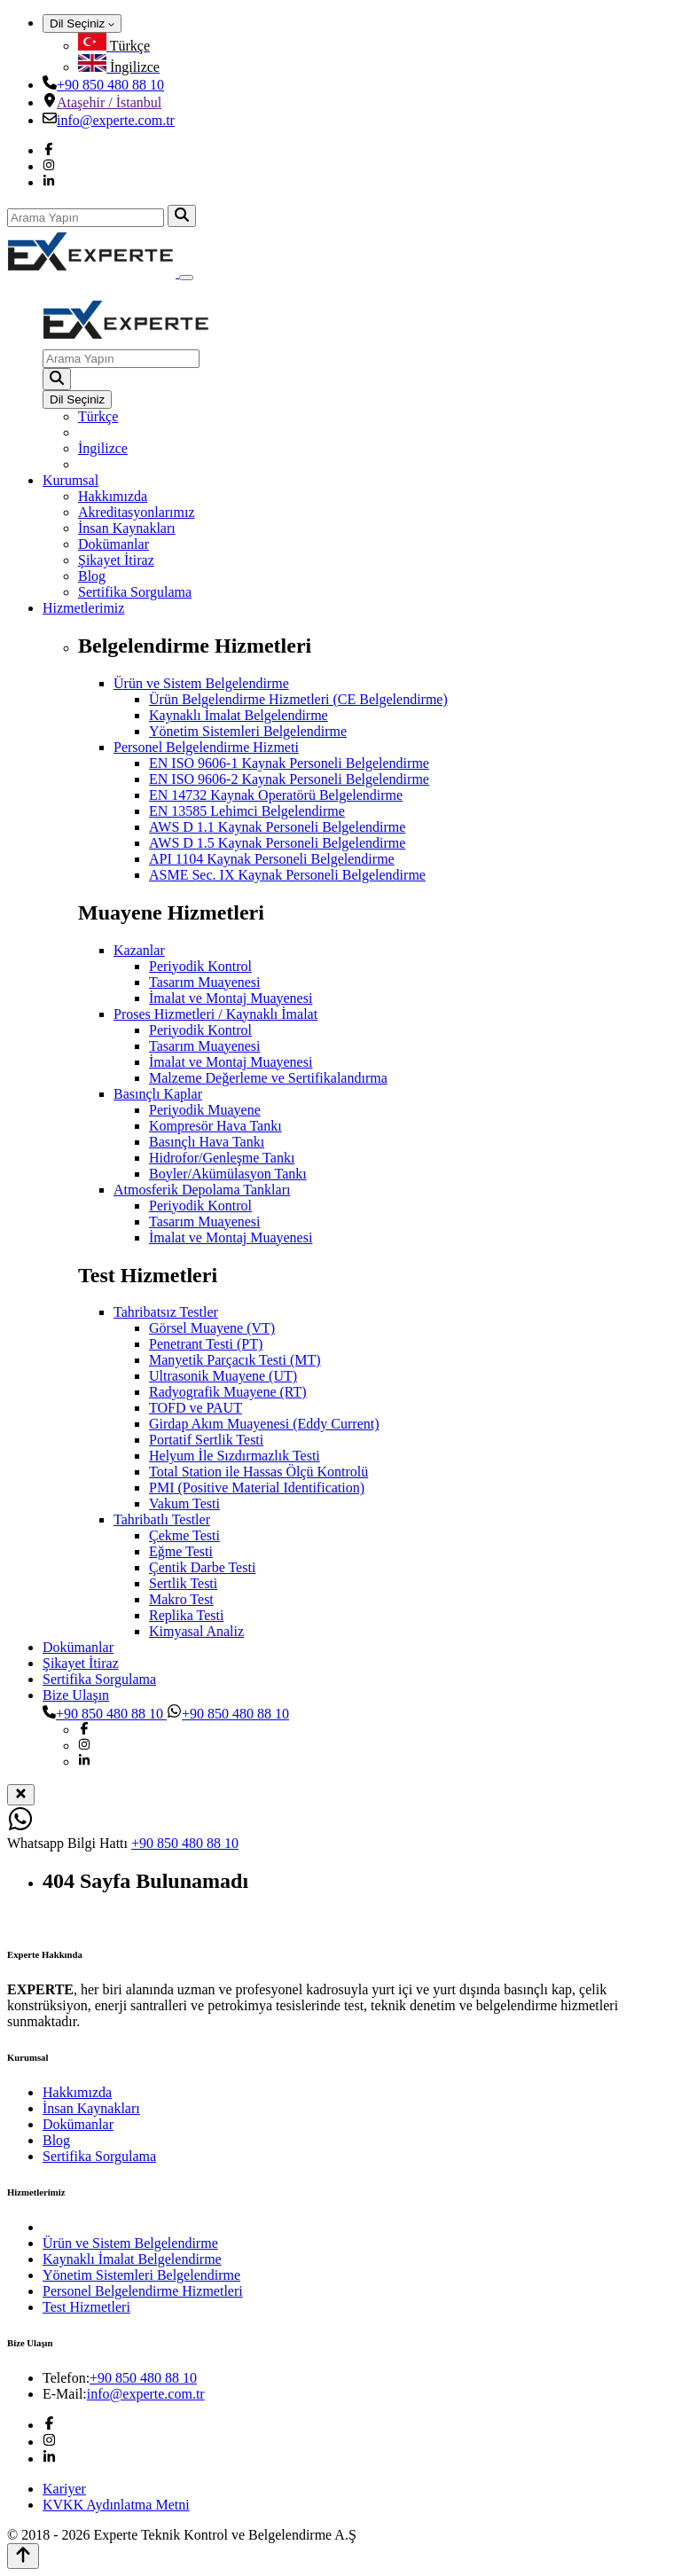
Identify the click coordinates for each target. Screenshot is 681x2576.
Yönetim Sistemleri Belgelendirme (248, 731)
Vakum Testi (184, 1503)
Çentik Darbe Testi (202, 1567)
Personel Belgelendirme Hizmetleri (143, 2290)
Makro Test (181, 1599)
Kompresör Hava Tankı (215, 1125)
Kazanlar (139, 950)
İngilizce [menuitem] (103, 448)
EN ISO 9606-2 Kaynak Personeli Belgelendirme (289, 779)
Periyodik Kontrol (200, 966)
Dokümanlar (113, 544)
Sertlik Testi (183, 1583)
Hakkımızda (112, 496)
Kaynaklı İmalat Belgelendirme (238, 715)
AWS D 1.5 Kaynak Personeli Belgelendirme (277, 842)
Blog (92, 575)
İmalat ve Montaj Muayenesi (230, 998)
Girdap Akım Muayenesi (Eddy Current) (264, 1423)
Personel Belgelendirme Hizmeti (206, 747)
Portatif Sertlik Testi (206, 1439)
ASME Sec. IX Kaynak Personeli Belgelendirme (287, 874)
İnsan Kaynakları (127, 528)
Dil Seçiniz (82, 23)
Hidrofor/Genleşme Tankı (221, 1157)
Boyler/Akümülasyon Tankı (228, 1173)
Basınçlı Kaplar (158, 1093)
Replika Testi (186, 1615)
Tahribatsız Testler (166, 1311)
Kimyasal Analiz (196, 1631)
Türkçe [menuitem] (98, 416)
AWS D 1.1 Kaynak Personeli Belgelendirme (277, 826)
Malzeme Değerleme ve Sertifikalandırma (268, 1077)
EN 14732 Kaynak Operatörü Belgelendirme (276, 795)
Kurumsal (70, 480)
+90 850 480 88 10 (110, 84)
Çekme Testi (184, 1535)
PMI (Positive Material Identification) (256, 1487)
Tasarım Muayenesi (205, 982)
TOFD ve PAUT (195, 1407)
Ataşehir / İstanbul (109, 102)
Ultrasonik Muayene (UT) (223, 1375)
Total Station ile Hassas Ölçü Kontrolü (258, 1471)
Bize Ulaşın (76, 1695)
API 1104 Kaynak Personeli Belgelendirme (272, 858)
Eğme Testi (181, 1551)
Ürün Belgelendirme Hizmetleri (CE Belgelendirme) (298, 699)
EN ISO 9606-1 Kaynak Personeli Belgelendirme (289, 763)
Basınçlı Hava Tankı (206, 1141)
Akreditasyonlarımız (136, 512)
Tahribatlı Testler (162, 1519)
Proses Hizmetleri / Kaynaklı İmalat (215, 1014)
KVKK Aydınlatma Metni (116, 2504)
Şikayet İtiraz (116, 560)
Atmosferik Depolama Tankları (202, 1189)
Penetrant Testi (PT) (205, 1343)
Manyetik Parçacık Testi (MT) (235, 1359)
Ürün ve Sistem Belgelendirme (201, 683)
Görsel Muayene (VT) (212, 1327)
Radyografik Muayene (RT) (228, 1391)
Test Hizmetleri (86, 2306)
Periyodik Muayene (205, 1109)
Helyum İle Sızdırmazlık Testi (234, 1455)
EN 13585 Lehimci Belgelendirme (247, 810)
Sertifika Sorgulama (135, 591)
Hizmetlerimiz (83, 607)
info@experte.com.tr (116, 120)
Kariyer (64, 2488)
